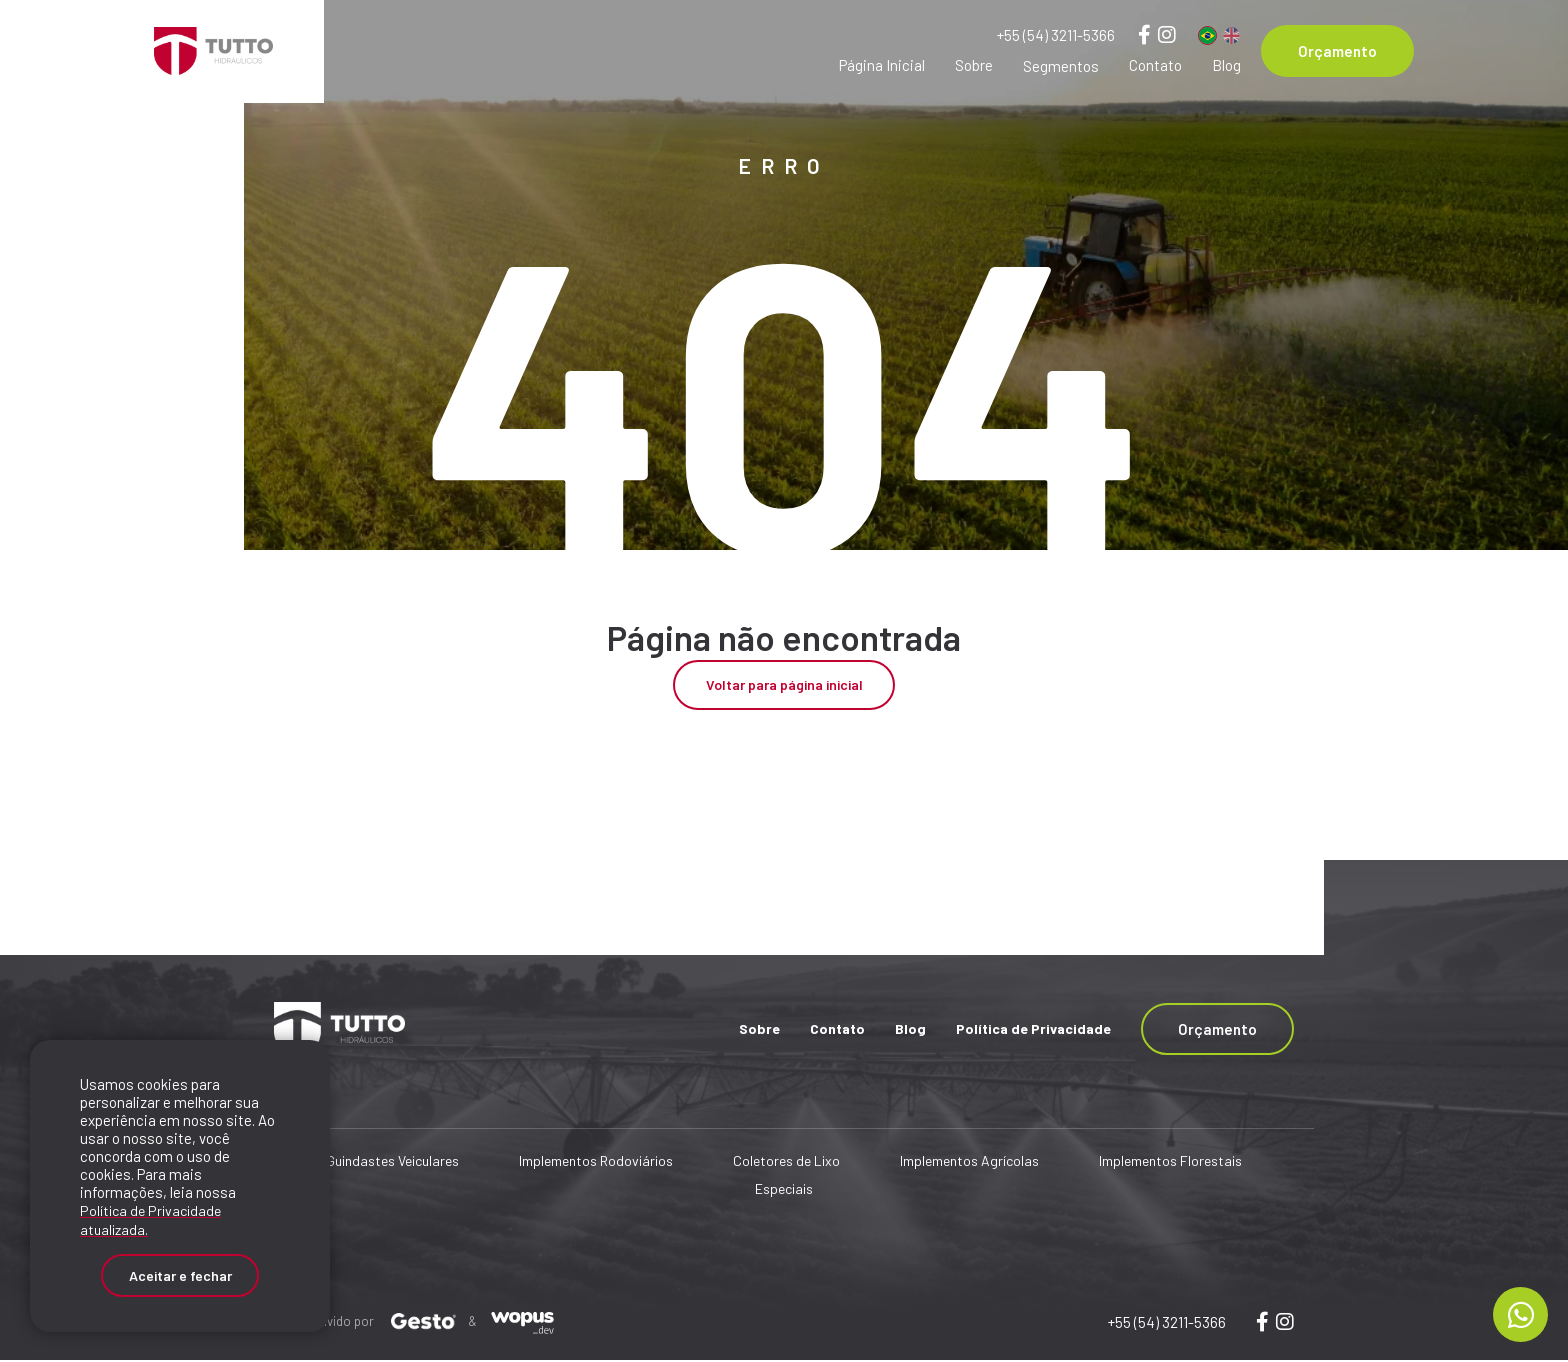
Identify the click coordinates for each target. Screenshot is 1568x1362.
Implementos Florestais (1170, 1162)
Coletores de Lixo (786, 1162)
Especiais (784, 1190)
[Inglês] (1231, 35)
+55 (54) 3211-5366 (1056, 35)
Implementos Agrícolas (969, 1162)
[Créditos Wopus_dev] (522, 1322)
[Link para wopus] (1262, 1323)
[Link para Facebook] (1144, 34)
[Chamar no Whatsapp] (1520, 1314)
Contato (1155, 65)
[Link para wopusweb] (1285, 1323)
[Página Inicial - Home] (213, 51)
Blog (1226, 65)
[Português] (1207, 35)
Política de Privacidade (1033, 1029)
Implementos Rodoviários (596, 1162)
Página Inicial (882, 65)
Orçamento (1337, 51)
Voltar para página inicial (784, 686)
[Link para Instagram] (1167, 34)
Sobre (974, 65)
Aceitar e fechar (180, 1271)
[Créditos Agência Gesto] (423, 1322)
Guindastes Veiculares (392, 1162)
